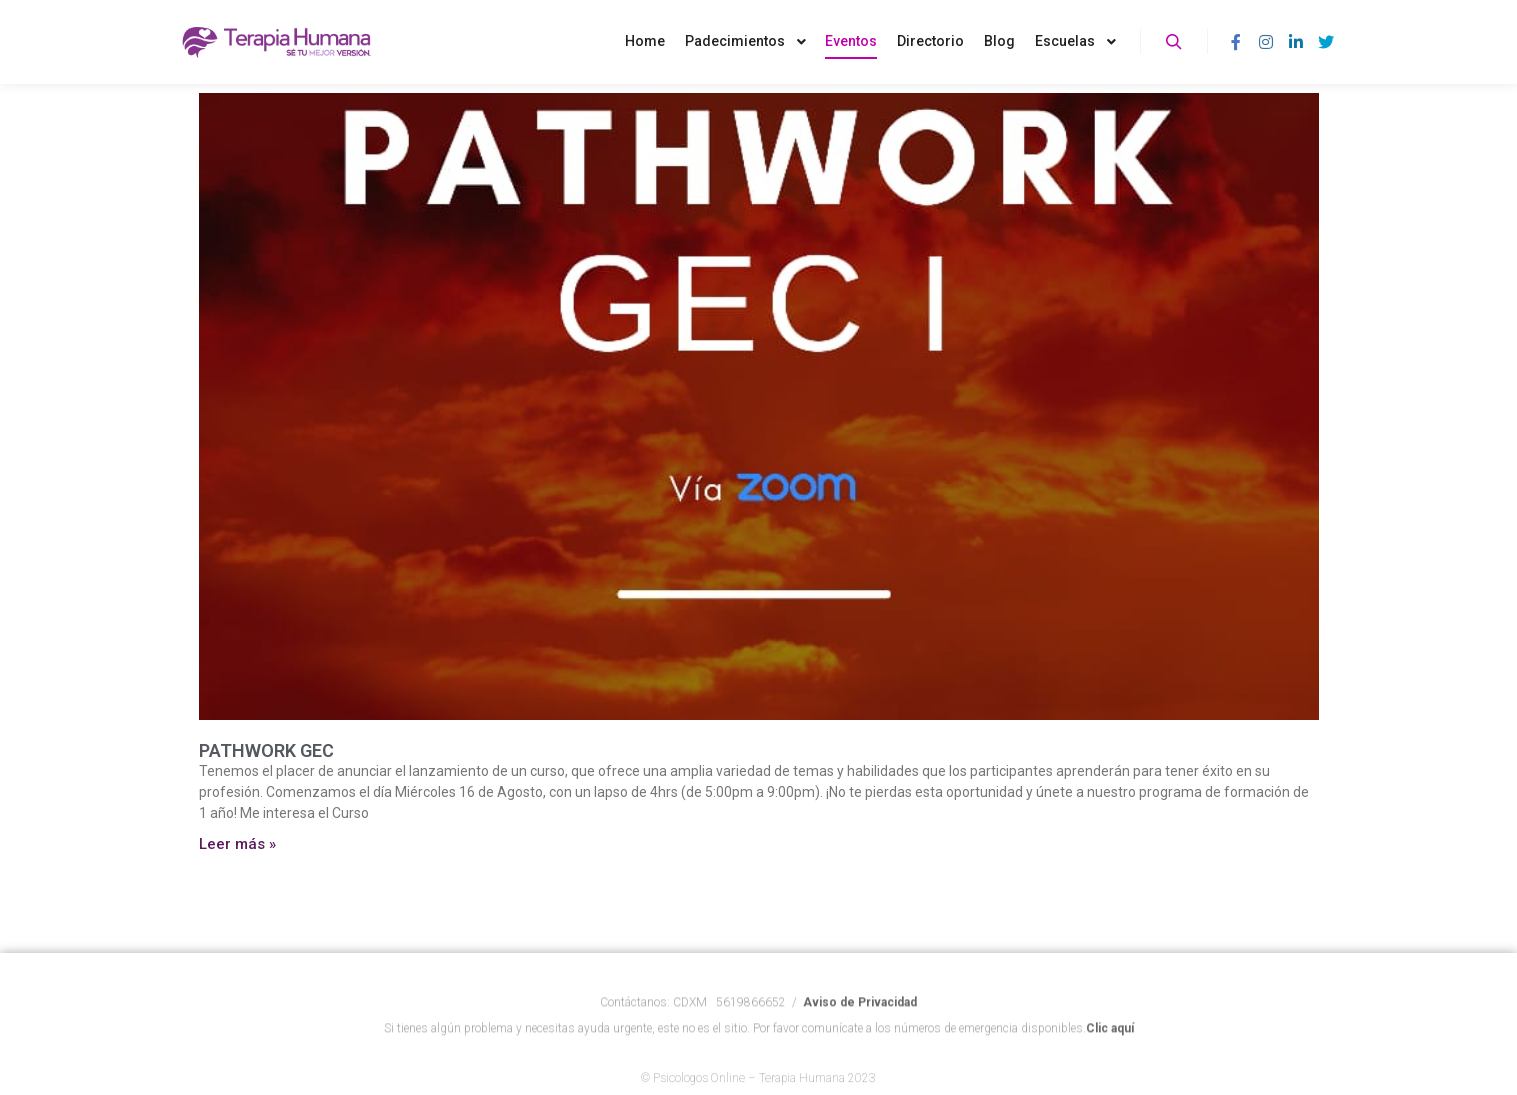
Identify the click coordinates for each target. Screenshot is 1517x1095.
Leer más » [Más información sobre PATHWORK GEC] (237, 844)
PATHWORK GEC (266, 750)
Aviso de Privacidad (860, 1020)
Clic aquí (1110, 1046)
